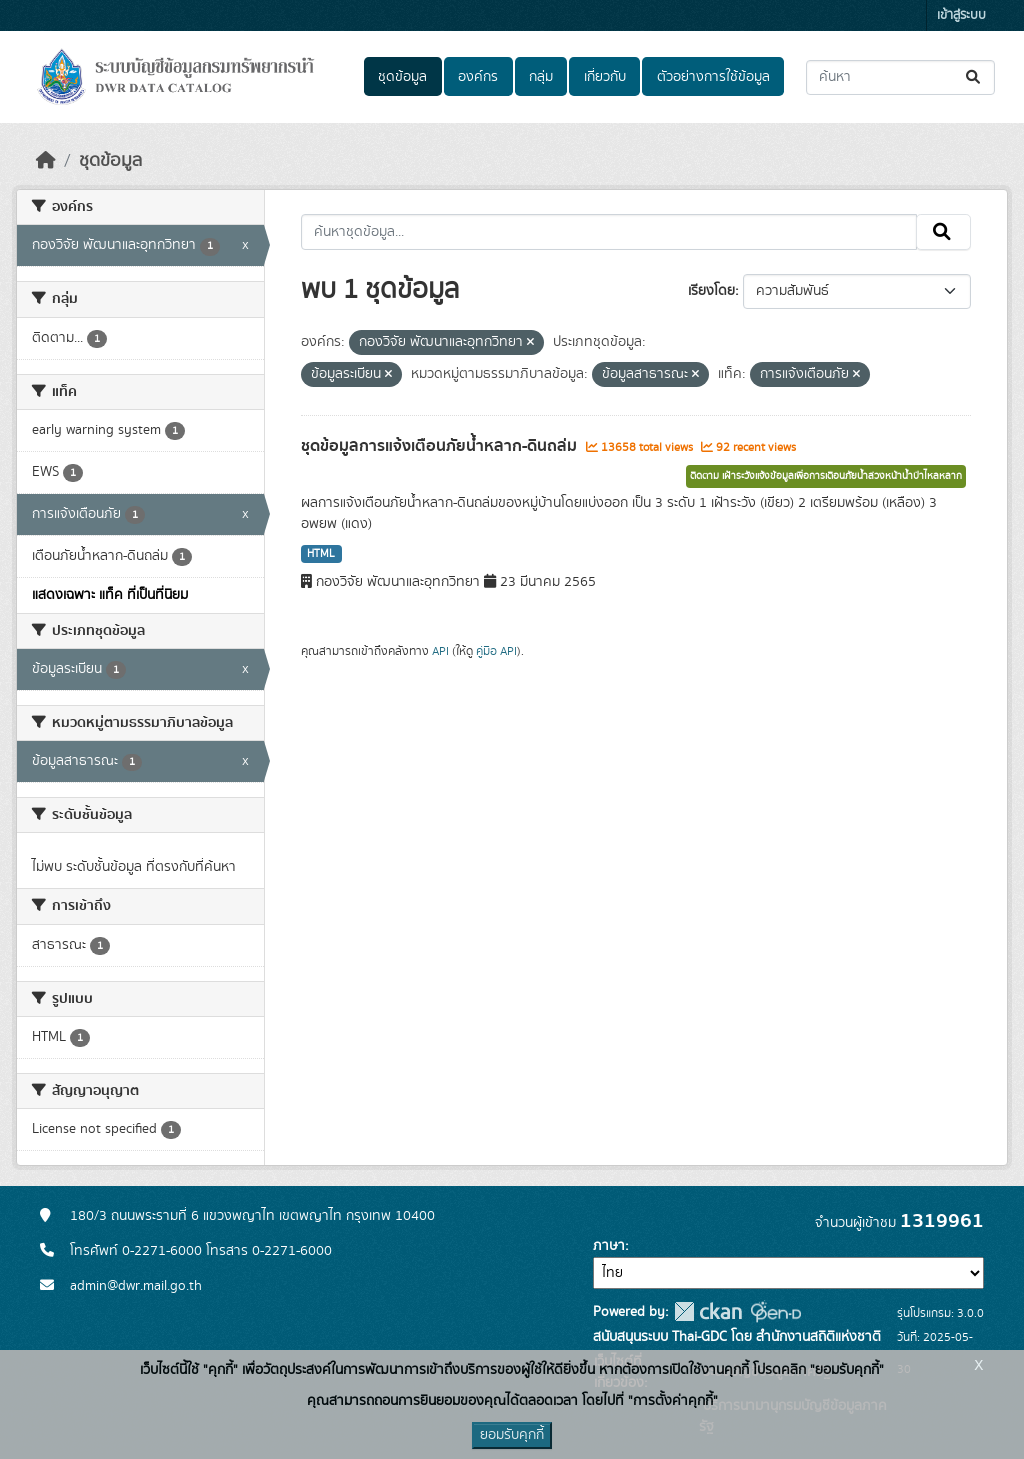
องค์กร (478, 77)
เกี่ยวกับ (605, 77)
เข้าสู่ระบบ (961, 15)
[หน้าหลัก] (46, 161)
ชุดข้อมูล (402, 77)
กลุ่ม (541, 77)
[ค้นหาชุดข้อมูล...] (900, 77)
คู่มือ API (496, 651)
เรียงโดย (711, 291)
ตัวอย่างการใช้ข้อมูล (713, 77)
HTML (321, 554)
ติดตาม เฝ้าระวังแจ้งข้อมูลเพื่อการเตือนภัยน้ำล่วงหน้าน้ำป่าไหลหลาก (826, 476)
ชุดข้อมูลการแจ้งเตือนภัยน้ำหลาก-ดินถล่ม (441, 446)
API (440, 651)
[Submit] (974, 77)
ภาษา (609, 1246)
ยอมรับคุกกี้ (512, 1435)
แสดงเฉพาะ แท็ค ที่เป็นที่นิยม (110, 595)
